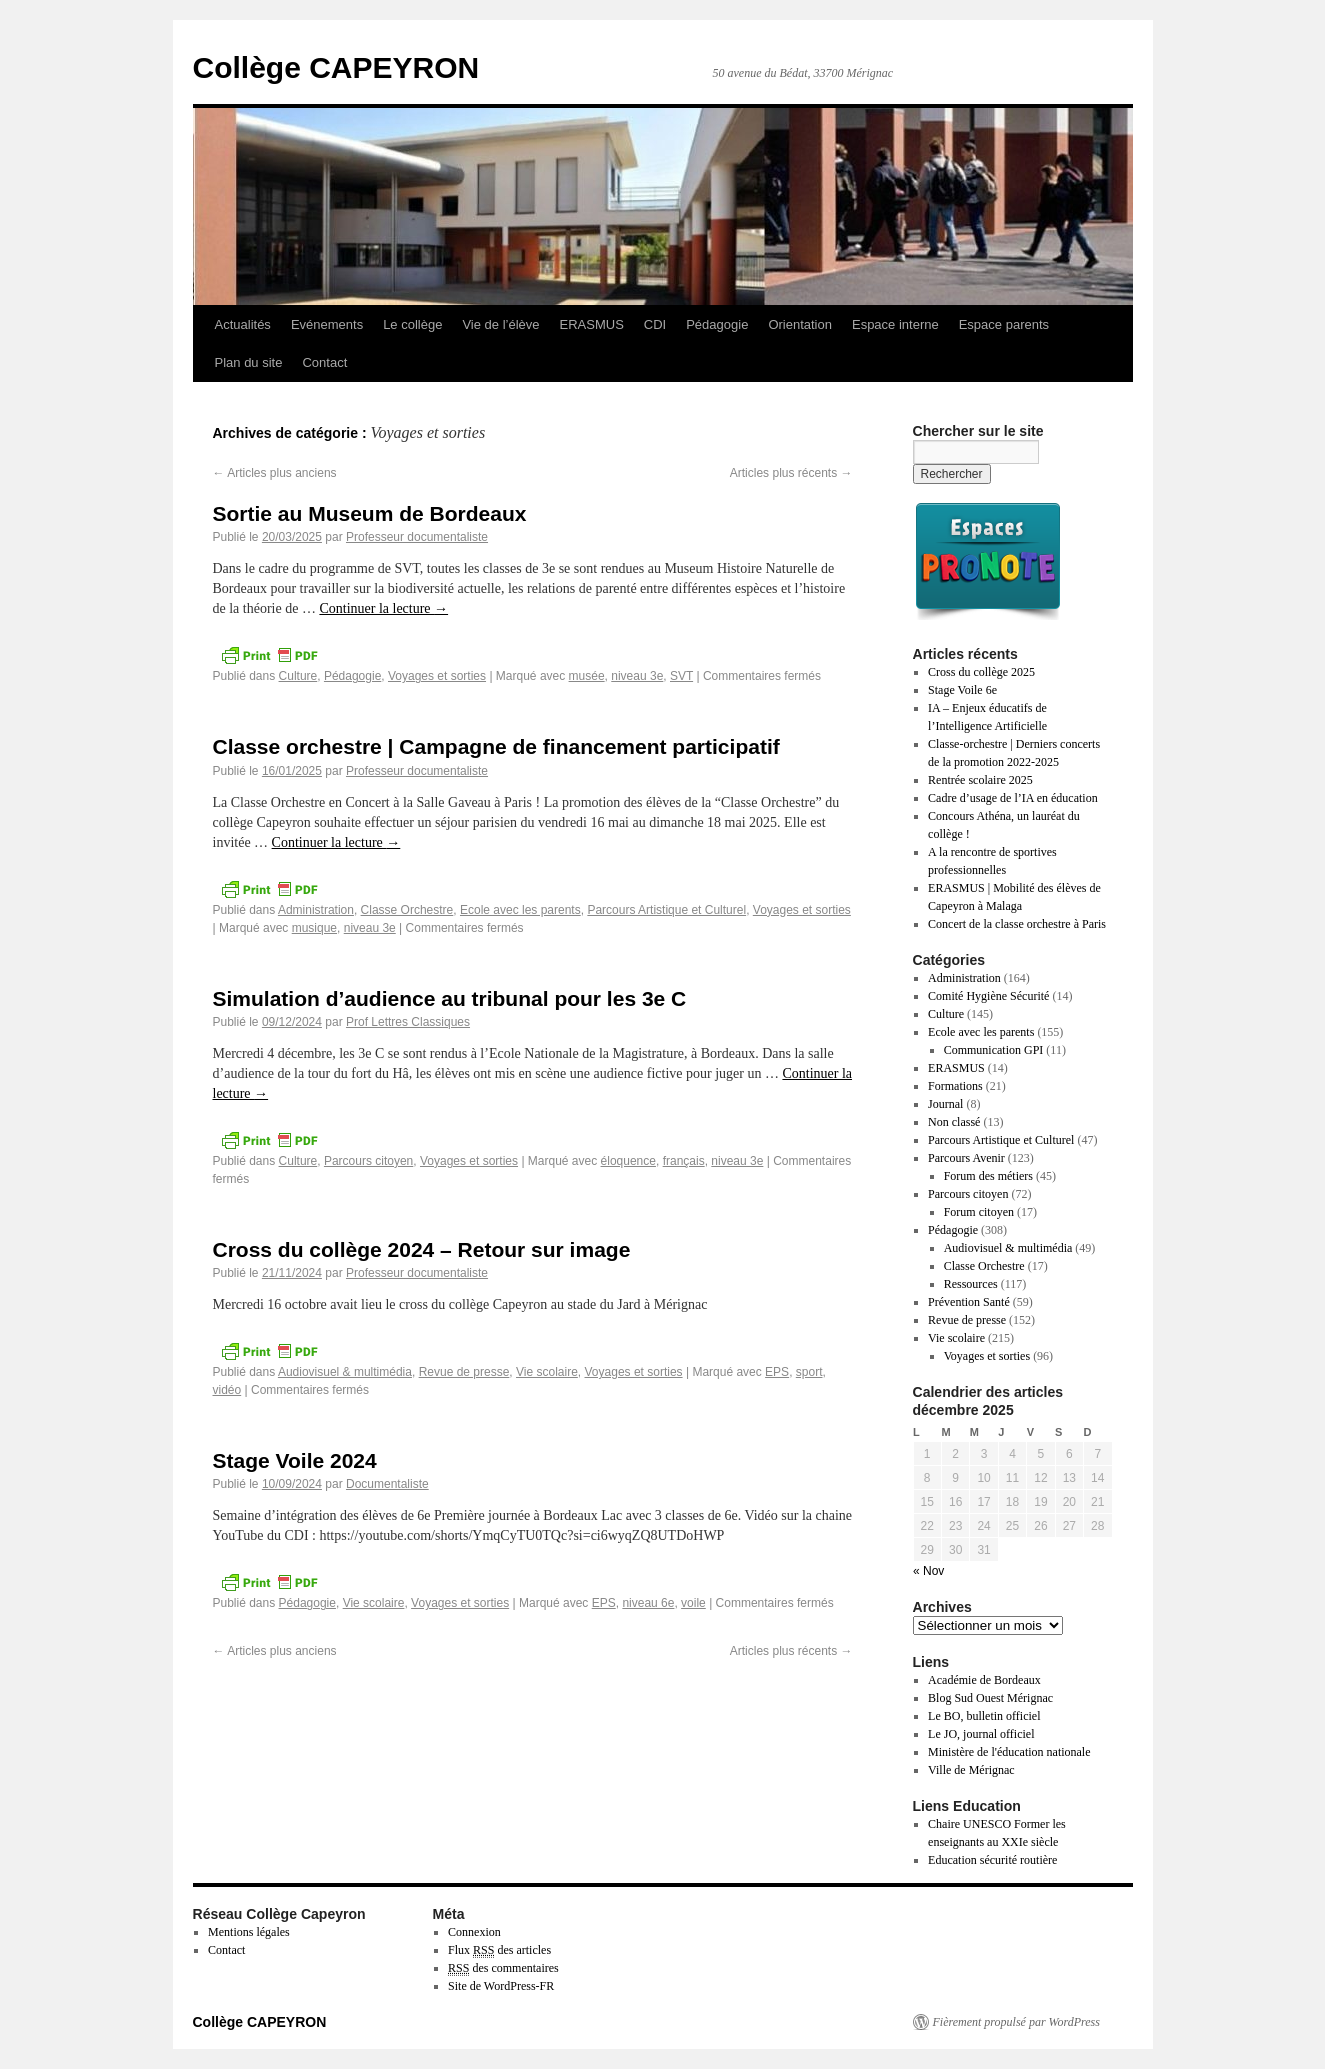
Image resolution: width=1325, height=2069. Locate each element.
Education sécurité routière (992, 1860)
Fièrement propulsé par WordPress (1016, 2022)
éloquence (628, 1161)
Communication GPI (994, 1050)
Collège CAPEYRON (336, 67)
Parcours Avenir (966, 1158)
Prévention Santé (969, 1302)
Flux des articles (499, 1950)
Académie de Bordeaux (984, 1680)
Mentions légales (249, 1932)
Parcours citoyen (368, 1161)
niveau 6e (648, 1603)
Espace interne (895, 324)
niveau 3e (637, 676)
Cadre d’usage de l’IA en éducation (1013, 798)
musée (587, 676)
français (684, 1161)
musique (314, 928)
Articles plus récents (791, 473)
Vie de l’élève (500, 324)
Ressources (971, 1284)
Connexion (474, 1932)
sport (809, 1372)
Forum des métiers (988, 1176)
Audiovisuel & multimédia (345, 1372)
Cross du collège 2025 (981, 672)
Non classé (954, 1122)
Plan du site (249, 362)
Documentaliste (387, 1484)
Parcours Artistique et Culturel (666, 910)
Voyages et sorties (437, 676)
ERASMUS (592, 324)
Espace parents (1004, 324)
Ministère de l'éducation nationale (1009, 1752)
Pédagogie (717, 324)
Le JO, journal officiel (981, 1734)
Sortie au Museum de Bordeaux (370, 513)
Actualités (243, 324)
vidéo (227, 1390)
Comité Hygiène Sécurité (988, 996)
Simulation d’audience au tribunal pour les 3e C (450, 998)
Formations (955, 1086)
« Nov (928, 1571)
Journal (945, 1104)
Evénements (327, 324)
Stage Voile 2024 (295, 1460)
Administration (316, 910)
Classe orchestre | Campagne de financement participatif (496, 746)
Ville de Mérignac (971, 1770)
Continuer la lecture (383, 608)
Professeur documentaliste (417, 537)
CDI (655, 324)
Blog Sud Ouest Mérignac (990, 1698)
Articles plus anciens (275, 473)
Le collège (412, 324)
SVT (681, 676)
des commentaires (503, 1968)
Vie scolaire (547, 1372)
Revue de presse (464, 1372)
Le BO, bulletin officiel (984, 1716)
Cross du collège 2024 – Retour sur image (422, 1249)
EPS (777, 1372)
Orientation (800, 324)
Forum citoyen (979, 1212)
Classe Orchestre (407, 910)
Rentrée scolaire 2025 (980, 780)
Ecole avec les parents (520, 910)
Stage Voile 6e (962, 690)
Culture (298, 676)
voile (693, 1603)
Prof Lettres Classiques (408, 1022)
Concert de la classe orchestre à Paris (1017, 924)
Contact (324, 362)
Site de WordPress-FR (501, 1986)
